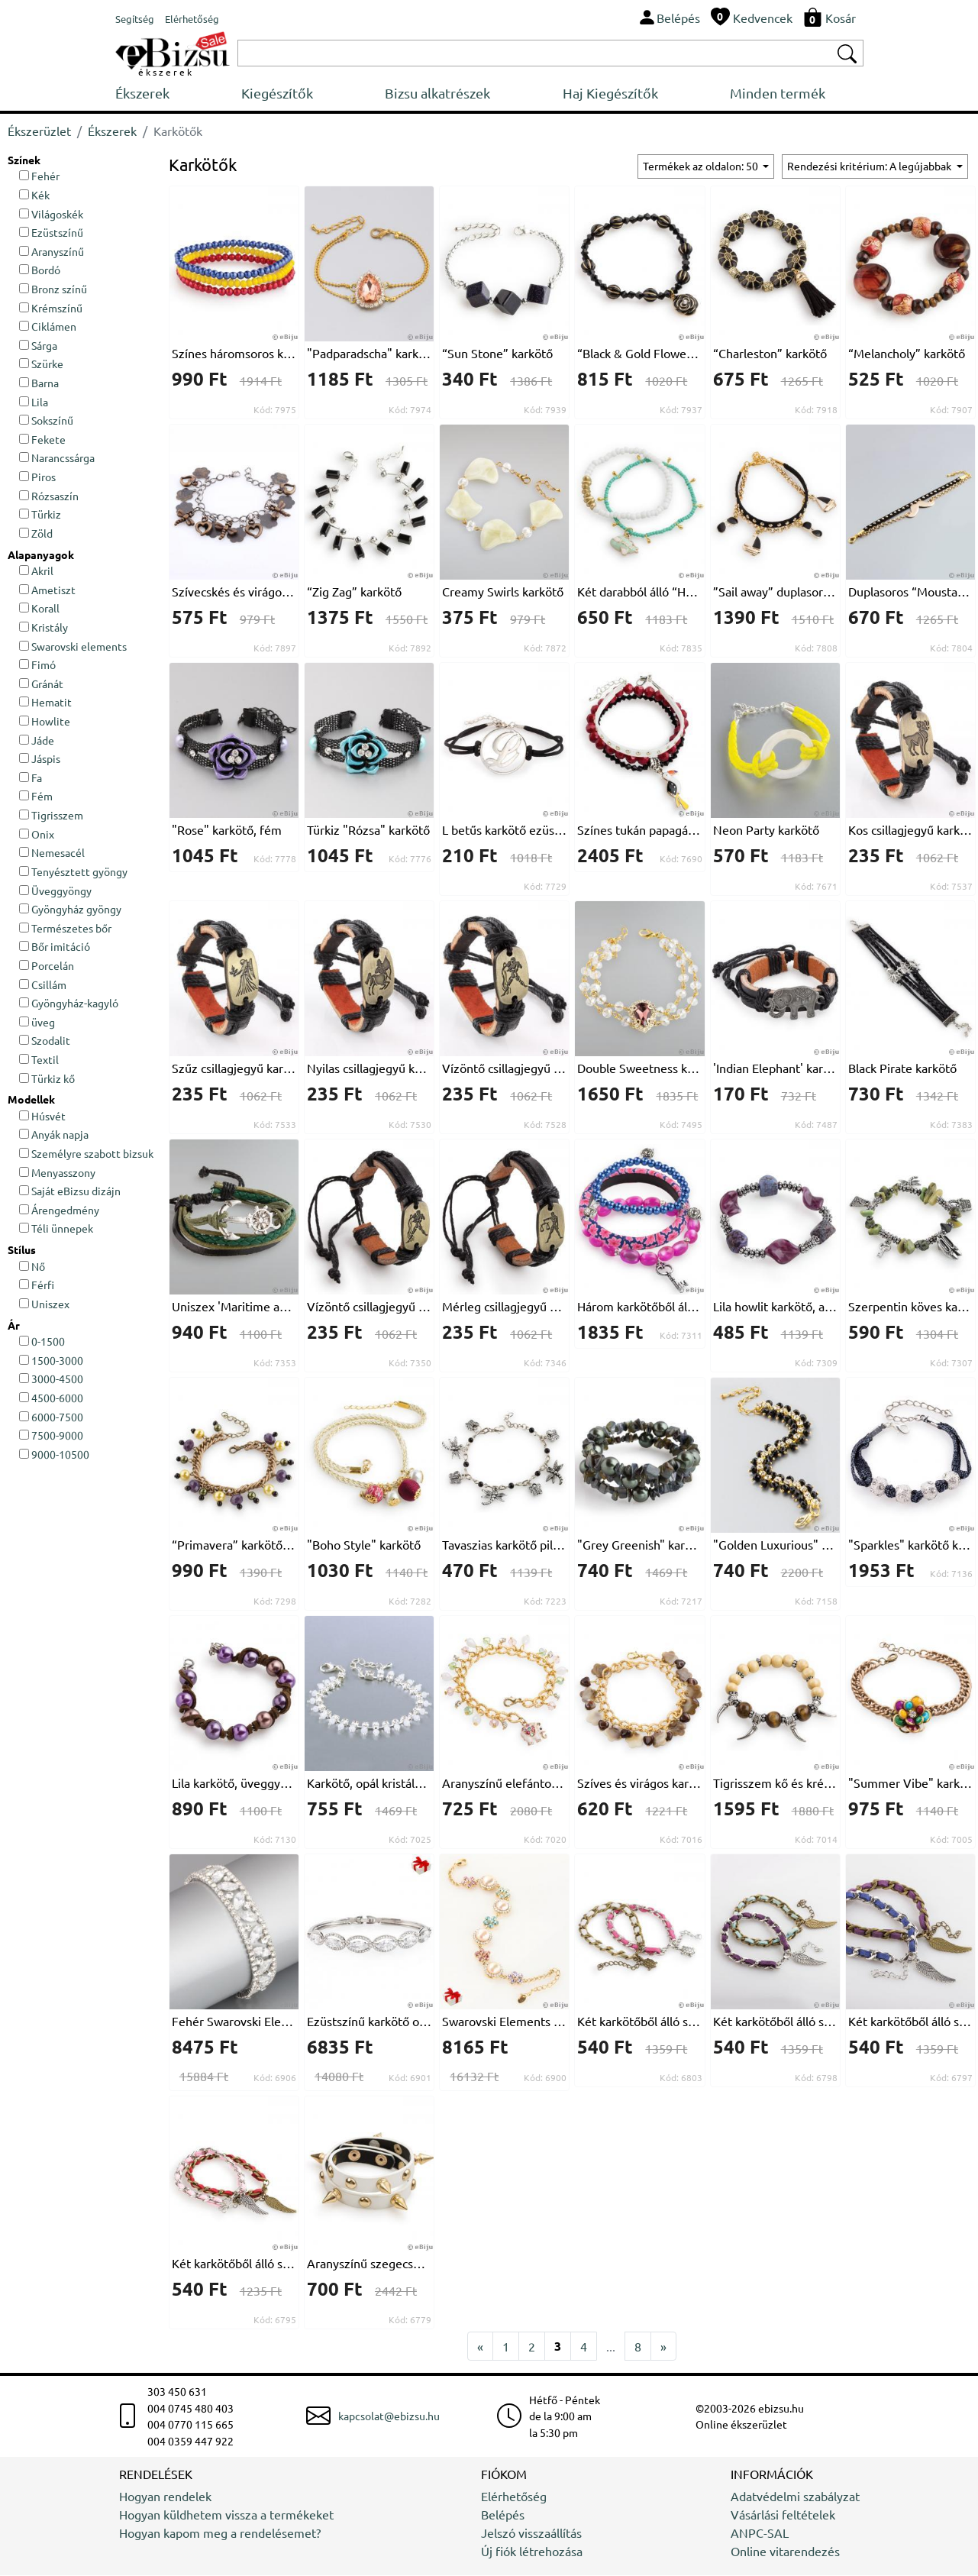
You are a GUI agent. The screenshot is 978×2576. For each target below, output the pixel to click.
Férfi (36, 1285)
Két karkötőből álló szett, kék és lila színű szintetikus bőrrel (910, 2021)
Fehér (39, 176)
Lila (33, 402)
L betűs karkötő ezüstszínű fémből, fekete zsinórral (504, 830)
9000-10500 (54, 1455)
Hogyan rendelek (165, 2496)
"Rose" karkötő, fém (227, 830)
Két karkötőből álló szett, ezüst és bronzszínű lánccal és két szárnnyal (234, 2263)
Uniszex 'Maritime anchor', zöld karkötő (234, 1306)
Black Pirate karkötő (902, 1068)
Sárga (38, 346)
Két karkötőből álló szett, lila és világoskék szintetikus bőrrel (775, 2021)
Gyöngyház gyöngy (70, 909)
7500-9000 (51, 1436)
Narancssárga (57, 459)
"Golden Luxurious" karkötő (775, 1545)
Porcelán (46, 966)
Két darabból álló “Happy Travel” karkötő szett (639, 592)
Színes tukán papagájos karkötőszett (639, 830)
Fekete (42, 440)
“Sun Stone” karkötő (497, 353)
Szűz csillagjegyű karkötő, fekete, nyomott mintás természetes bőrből (234, 1068)
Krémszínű (50, 308)
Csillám (42, 985)
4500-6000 (51, 1398)
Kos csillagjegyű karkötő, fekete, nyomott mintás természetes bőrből (910, 830)
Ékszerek (142, 94)
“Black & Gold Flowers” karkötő (639, 353)
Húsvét (42, 1116)
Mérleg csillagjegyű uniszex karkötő (504, 1306)
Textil (39, 1060)
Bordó (39, 270)
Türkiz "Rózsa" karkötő (368, 830)
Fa (30, 778)
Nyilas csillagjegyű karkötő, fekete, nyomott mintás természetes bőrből (369, 1068)
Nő (32, 1267)
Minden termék (815, 94)
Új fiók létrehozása (532, 2551)
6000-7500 (51, 1417)
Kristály (43, 628)
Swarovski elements (73, 647)
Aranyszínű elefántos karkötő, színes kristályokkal (504, 1783)
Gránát (41, 684)
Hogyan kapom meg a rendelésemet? (220, 2533)
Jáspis (39, 759)
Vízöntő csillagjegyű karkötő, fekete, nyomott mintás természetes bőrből (504, 1068)
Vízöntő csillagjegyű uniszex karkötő (369, 1306)
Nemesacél (52, 853)
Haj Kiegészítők (638, 94)
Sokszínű (46, 421)
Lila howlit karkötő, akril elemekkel (775, 1306)
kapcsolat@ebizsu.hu (389, 2416)
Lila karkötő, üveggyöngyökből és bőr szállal (234, 1783)
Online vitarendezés (785, 2551)
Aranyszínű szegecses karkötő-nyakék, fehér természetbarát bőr (369, 2263)
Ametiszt (47, 590)
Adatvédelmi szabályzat (795, 2496)
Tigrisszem (51, 816)
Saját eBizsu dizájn (70, 1191)
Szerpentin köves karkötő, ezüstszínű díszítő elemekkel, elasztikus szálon (910, 1306)
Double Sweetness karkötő (639, 1068)
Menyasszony (57, 1173)
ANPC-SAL (760, 2533)
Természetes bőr (65, 929)
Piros (37, 477)
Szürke (41, 364)
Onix (36, 835)
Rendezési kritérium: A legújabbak (870, 166)
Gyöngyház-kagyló (68, 1003)
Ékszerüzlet (39, 131)
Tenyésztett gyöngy (73, 872)
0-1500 (42, 1342)
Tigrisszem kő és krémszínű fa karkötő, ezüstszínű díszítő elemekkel (775, 1783)
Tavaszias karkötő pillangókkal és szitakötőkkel (504, 1545)
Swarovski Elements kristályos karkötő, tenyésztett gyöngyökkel (504, 2021)
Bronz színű (53, 289)
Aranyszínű (51, 252)
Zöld (36, 534)
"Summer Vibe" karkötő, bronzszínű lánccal (910, 1783)
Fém (36, 796)
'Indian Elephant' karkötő (775, 1068)
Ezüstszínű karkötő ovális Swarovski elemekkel (369, 2021)
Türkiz (40, 515)
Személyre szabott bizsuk (86, 1154)
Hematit (45, 702)
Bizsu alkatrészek (456, 94)
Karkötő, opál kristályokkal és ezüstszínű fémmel (369, 1783)
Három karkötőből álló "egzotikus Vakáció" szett (639, 1306)
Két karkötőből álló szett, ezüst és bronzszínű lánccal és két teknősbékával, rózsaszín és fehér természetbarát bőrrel (639, 2021)
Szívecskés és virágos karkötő (234, 592)
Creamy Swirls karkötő (502, 592)
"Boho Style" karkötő (364, 1545)
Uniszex (44, 1304)
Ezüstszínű (51, 233)
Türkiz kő (47, 1079)
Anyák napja (54, 1135)
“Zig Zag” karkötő (354, 592)
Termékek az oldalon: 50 (701, 166)
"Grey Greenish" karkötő (639, 1545)
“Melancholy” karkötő (906, 353)
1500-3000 (51, 1361)
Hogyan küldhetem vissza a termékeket (226, 2515)
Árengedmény (59, 1210)
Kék (34, 195)
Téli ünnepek (56, 1229)
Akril (36, 571)
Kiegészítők (286, 94)
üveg (37, 1022)
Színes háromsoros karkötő (234, 353)
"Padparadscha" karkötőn (369, 353)
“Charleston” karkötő (770, 353)
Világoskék (51, 214)
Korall (39, 609)
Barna (39, 383)
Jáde (36, 741)
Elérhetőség (514, 2496)
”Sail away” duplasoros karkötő (775, 592)
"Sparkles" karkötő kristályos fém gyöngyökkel (910, 1545)
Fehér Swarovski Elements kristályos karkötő (234, 2021)
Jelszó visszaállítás (531, 2533)
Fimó (37, 665)
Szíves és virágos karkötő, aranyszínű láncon (639, 1783)
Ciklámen (47, 327)
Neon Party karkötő (766, 830)
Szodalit (44, 1041)
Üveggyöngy (55, 891)
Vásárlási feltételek (783, 2515)
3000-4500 (51, 1379)
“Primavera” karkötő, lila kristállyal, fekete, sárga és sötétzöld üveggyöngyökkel (234, 1545)
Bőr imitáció (54, 947)
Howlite (44, 722)
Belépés (503, 2515)
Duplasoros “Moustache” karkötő (910, 592)
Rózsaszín (49, 496)
